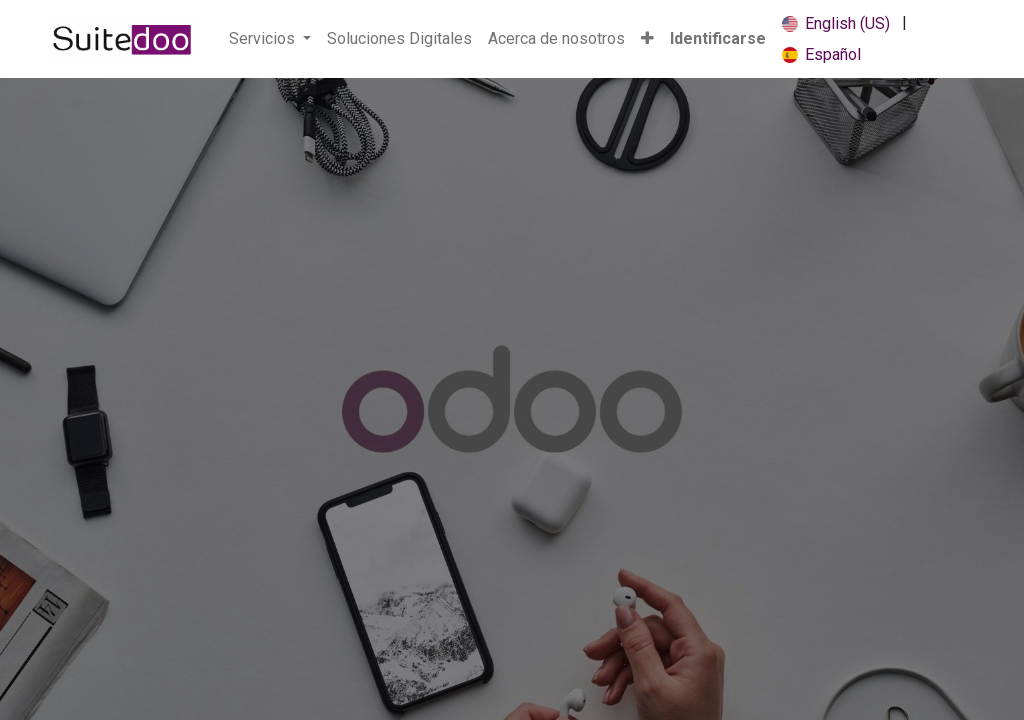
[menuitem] (399, 39)
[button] (647, 39)
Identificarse (718, 38)
